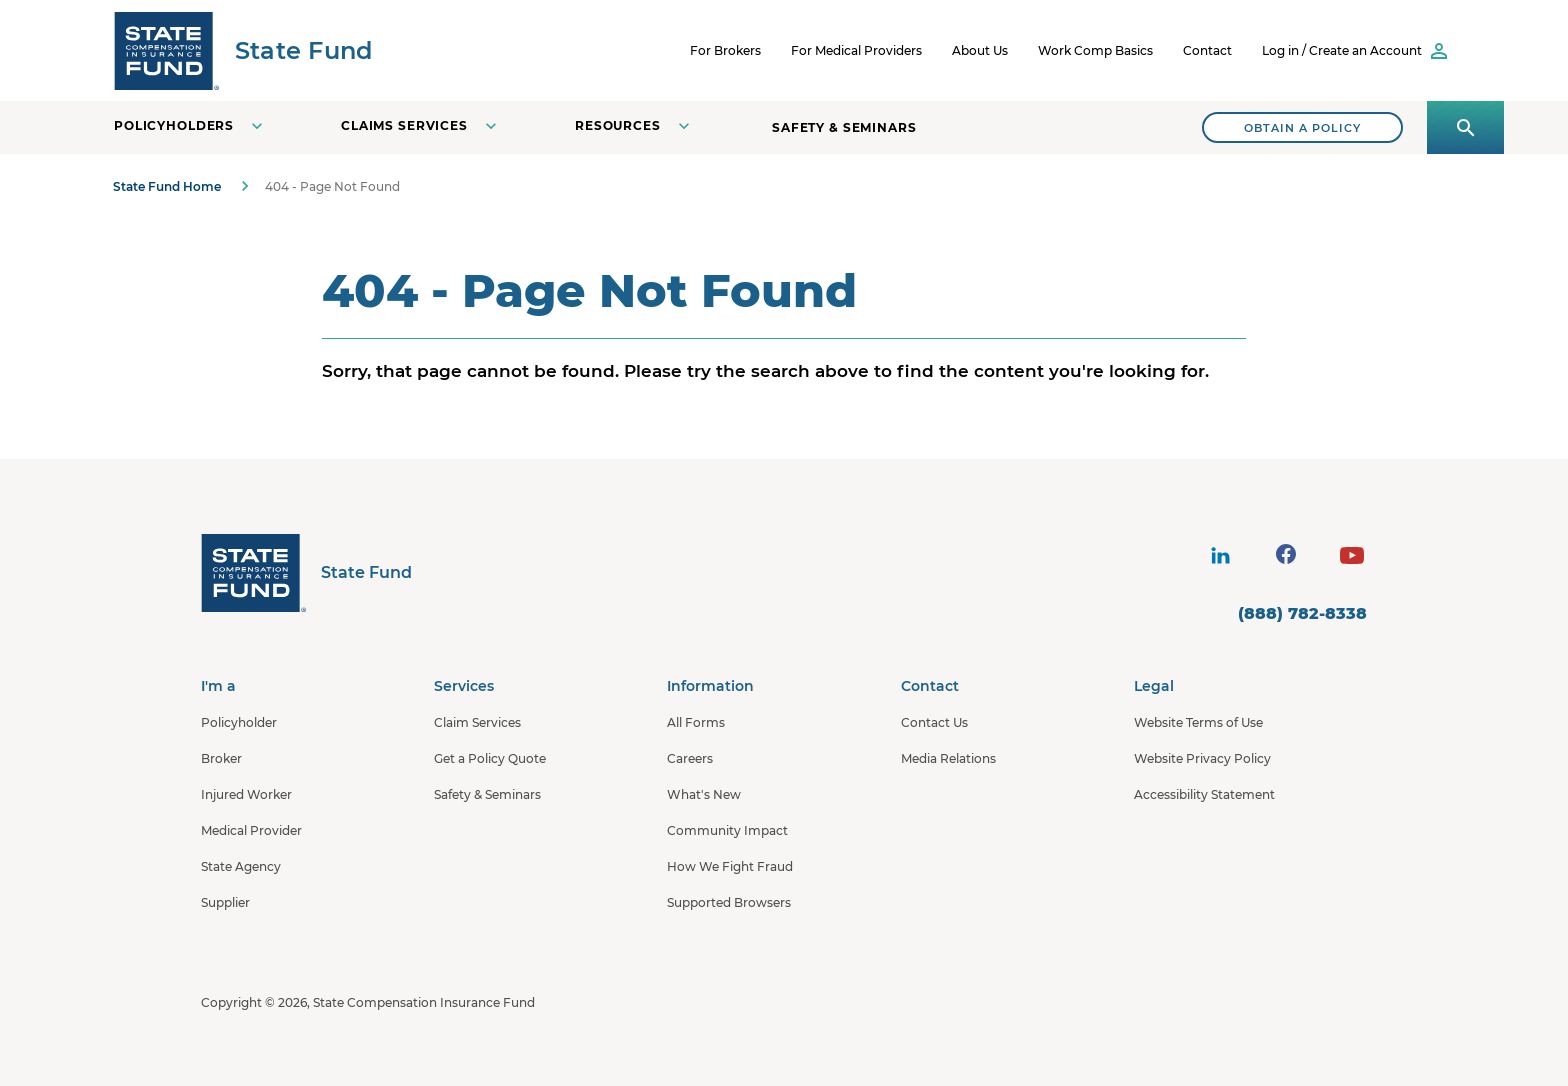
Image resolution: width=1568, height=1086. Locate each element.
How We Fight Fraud (730, 866)
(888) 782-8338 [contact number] (1302, 613)
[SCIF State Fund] (243, 50)
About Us (980, 50)
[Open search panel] (1465, 127)
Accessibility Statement (1204, 794)
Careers (690, 758)
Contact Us (934, 722)
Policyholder (239, 722)
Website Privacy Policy (1202, 758)
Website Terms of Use (1198, 722)
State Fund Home (167, 186)
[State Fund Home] (306, 572)
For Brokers (725, 50)
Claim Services (477, 722)
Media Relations (948, 758)
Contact (1207, 50)
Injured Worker (246, 794)
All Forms (696, 722)
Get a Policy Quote (490, 758)
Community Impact (727, 830)
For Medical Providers (856, 50)
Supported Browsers (729, 902)
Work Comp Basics (1095, 50)
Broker (221, 758)
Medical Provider (251, 830)
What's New (704, 794)
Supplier (225, 902)
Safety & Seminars (844, 127)
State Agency (241, 866)
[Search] (1302, 127)
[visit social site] (1220, 556)
